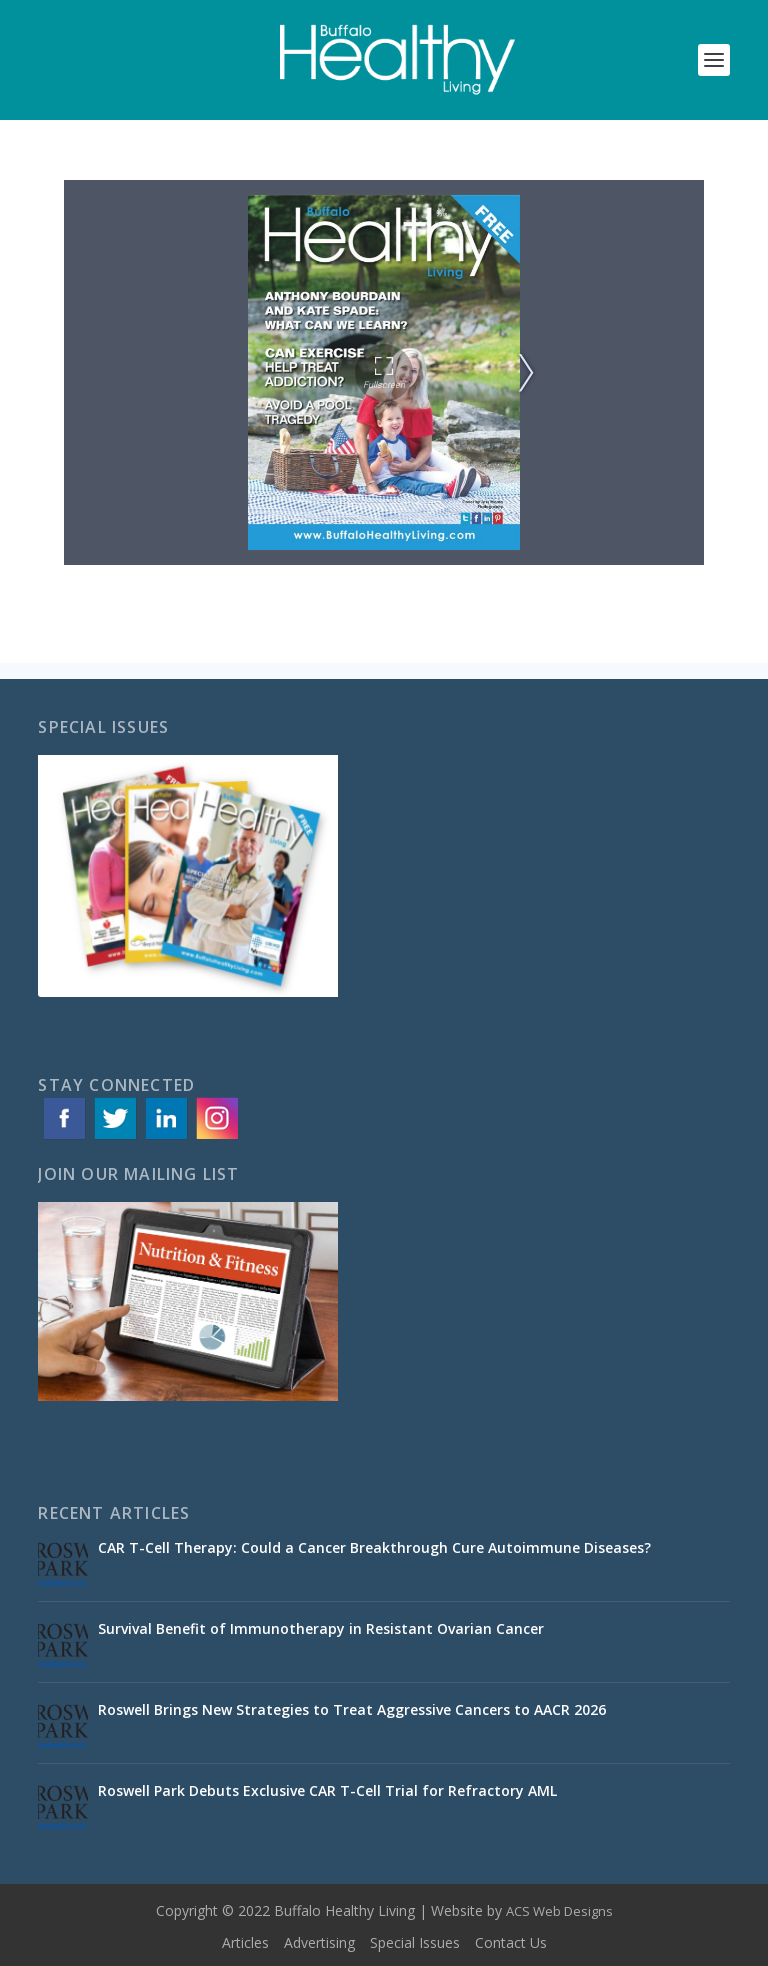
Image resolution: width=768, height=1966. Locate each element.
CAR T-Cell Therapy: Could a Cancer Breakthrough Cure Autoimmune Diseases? (374, 1547)
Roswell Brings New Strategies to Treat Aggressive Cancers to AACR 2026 (352, 1709)
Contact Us (511, 1942)
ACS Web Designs (559, 1911)
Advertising (319, 1942)
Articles (245, 1942)
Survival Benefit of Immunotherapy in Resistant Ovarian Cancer (321, 1628)
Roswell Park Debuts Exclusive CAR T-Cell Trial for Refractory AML (327, 1790)
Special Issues (415, 1942)
